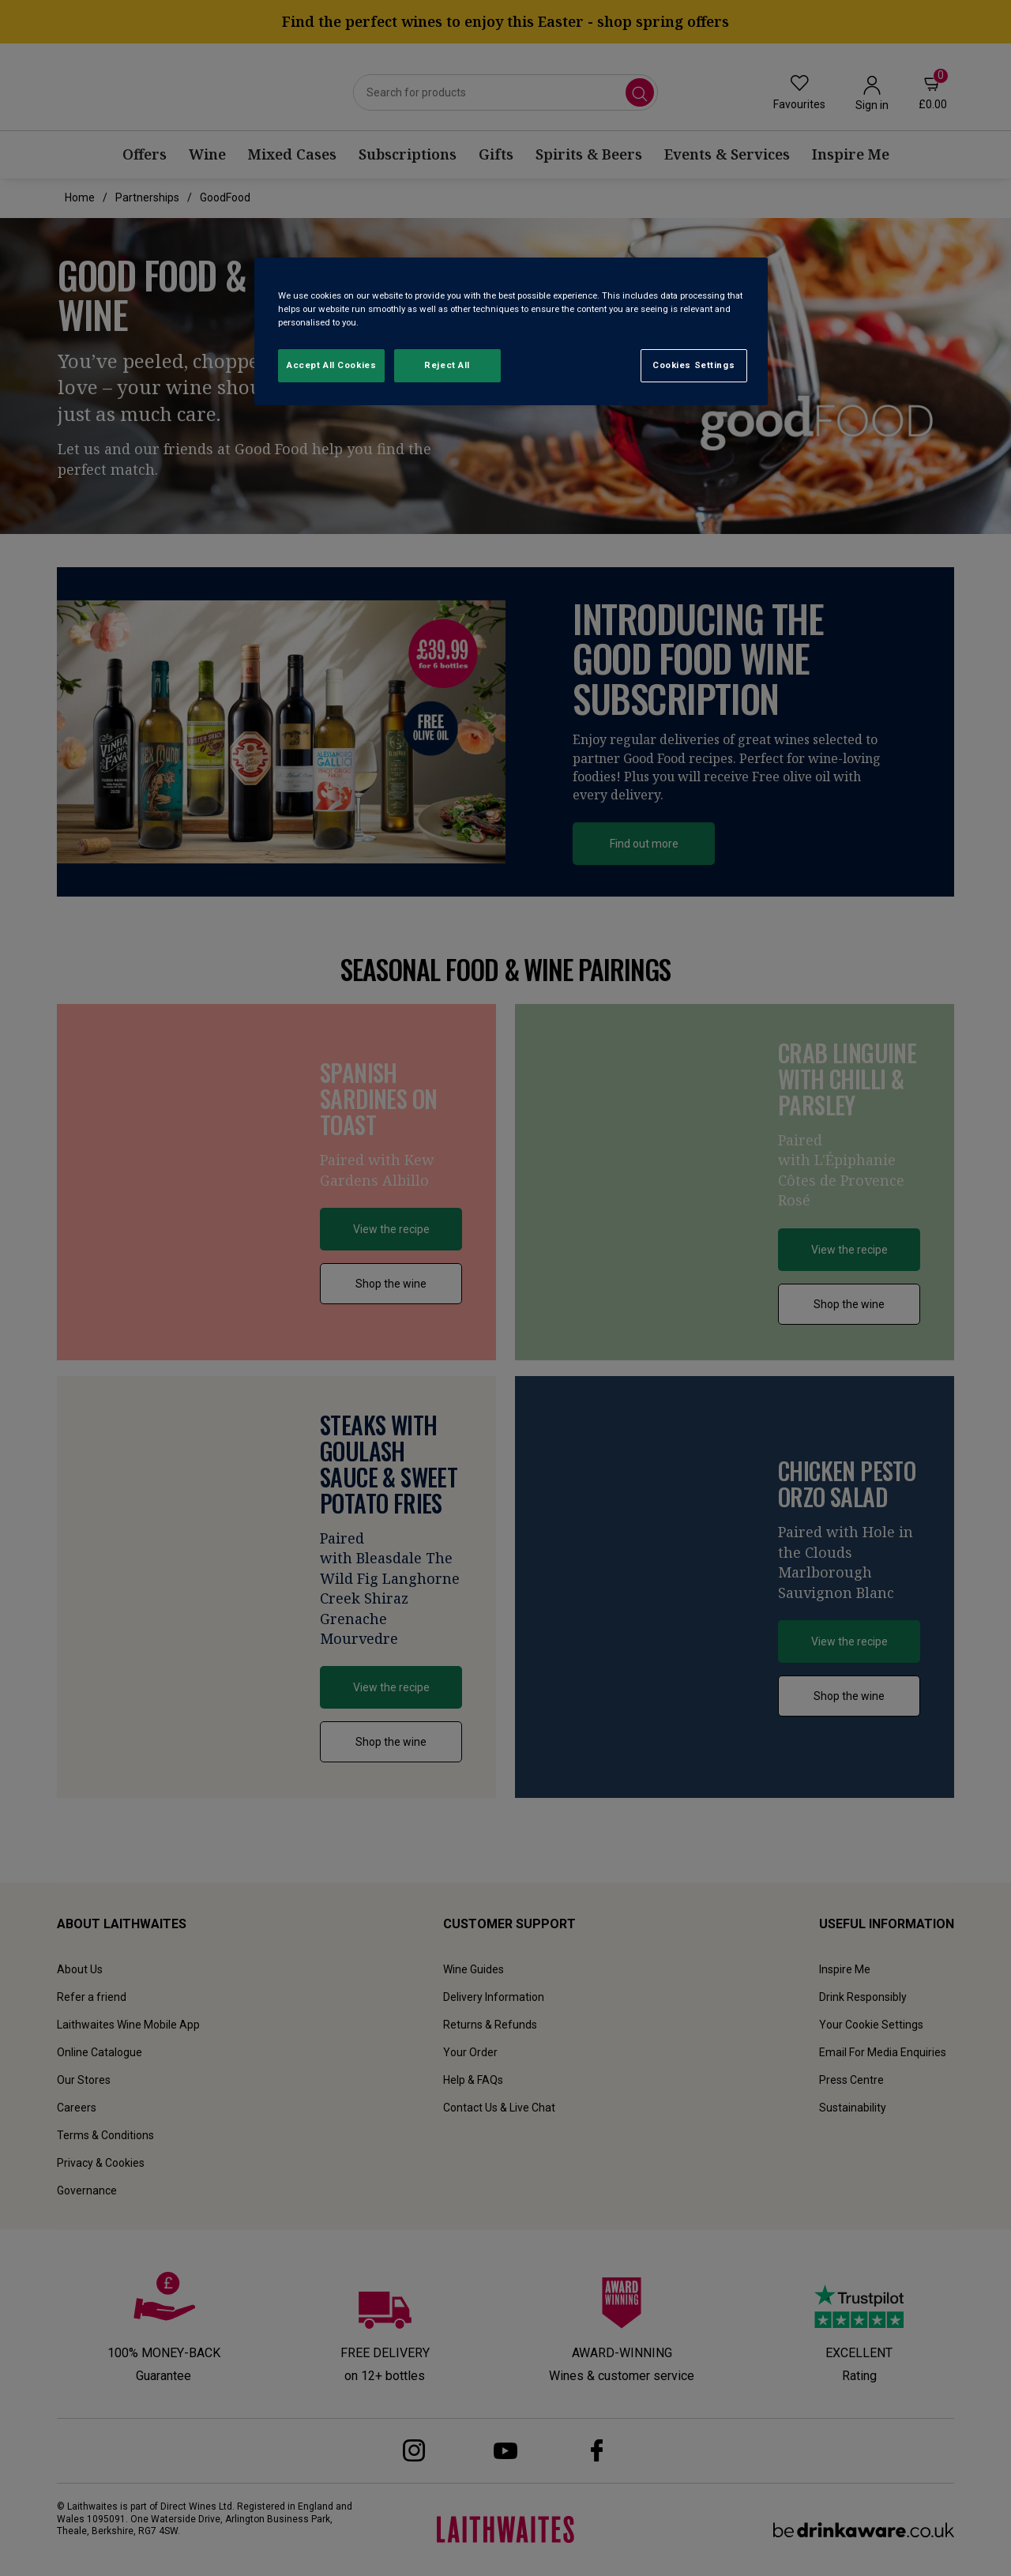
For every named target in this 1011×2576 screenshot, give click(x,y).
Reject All (447, 364)
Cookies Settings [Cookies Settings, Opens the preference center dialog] (693, 364)
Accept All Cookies (331, 364)
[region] (511, 331)
